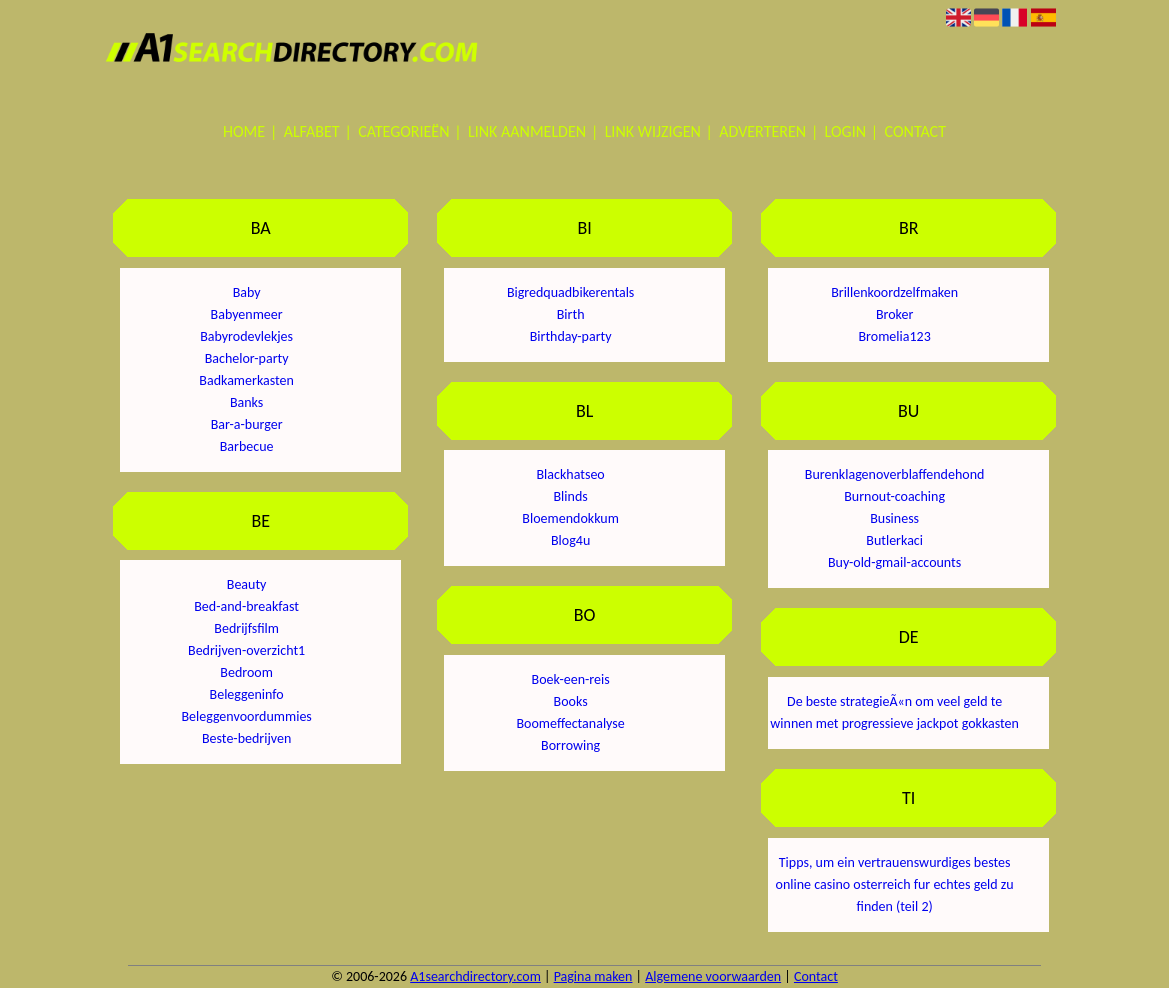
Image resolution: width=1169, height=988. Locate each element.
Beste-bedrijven (246, 738)
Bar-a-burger (247, 424)
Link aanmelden (527, 131)
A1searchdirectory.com (475, 976)
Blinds (571, 496)
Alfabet (312, 131)
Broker (894, 314)
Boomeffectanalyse (570, 723)
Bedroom (246, 672)
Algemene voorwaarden (713, 976)
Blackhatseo (570, 474)
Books (571, 701)
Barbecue (247, 446)
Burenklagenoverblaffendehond (895, 474)
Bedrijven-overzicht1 (246, 650)
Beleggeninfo (247, 694)
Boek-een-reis (571, 679)
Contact (915, 131)
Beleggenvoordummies (246, 716)
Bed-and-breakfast (246, 606)
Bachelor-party (247, 358)
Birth (571, 314)
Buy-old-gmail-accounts (894, 562)
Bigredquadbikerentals (570, 292)
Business (894, 518)
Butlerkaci (894, 540)
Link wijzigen (653, 131)
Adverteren (762, 131)
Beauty (247, 584)
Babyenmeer (247, 314)
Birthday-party (571, 336)
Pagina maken (593, 976)
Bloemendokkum (570, 518)
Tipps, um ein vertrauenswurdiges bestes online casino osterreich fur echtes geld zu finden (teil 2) (895, 884)
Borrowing (570, 745)
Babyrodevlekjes (246, 336)
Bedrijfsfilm (246, 628)
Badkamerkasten (246, 380)
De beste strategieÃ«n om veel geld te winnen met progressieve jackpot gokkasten (894, 712)
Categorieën (403, 131)
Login (845, 131)
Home (244, 131)
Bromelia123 (895, 336)
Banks (246, 402)
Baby (247, 292)
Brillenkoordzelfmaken (894, 292)
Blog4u (570, 540)
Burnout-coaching (894, 496)
